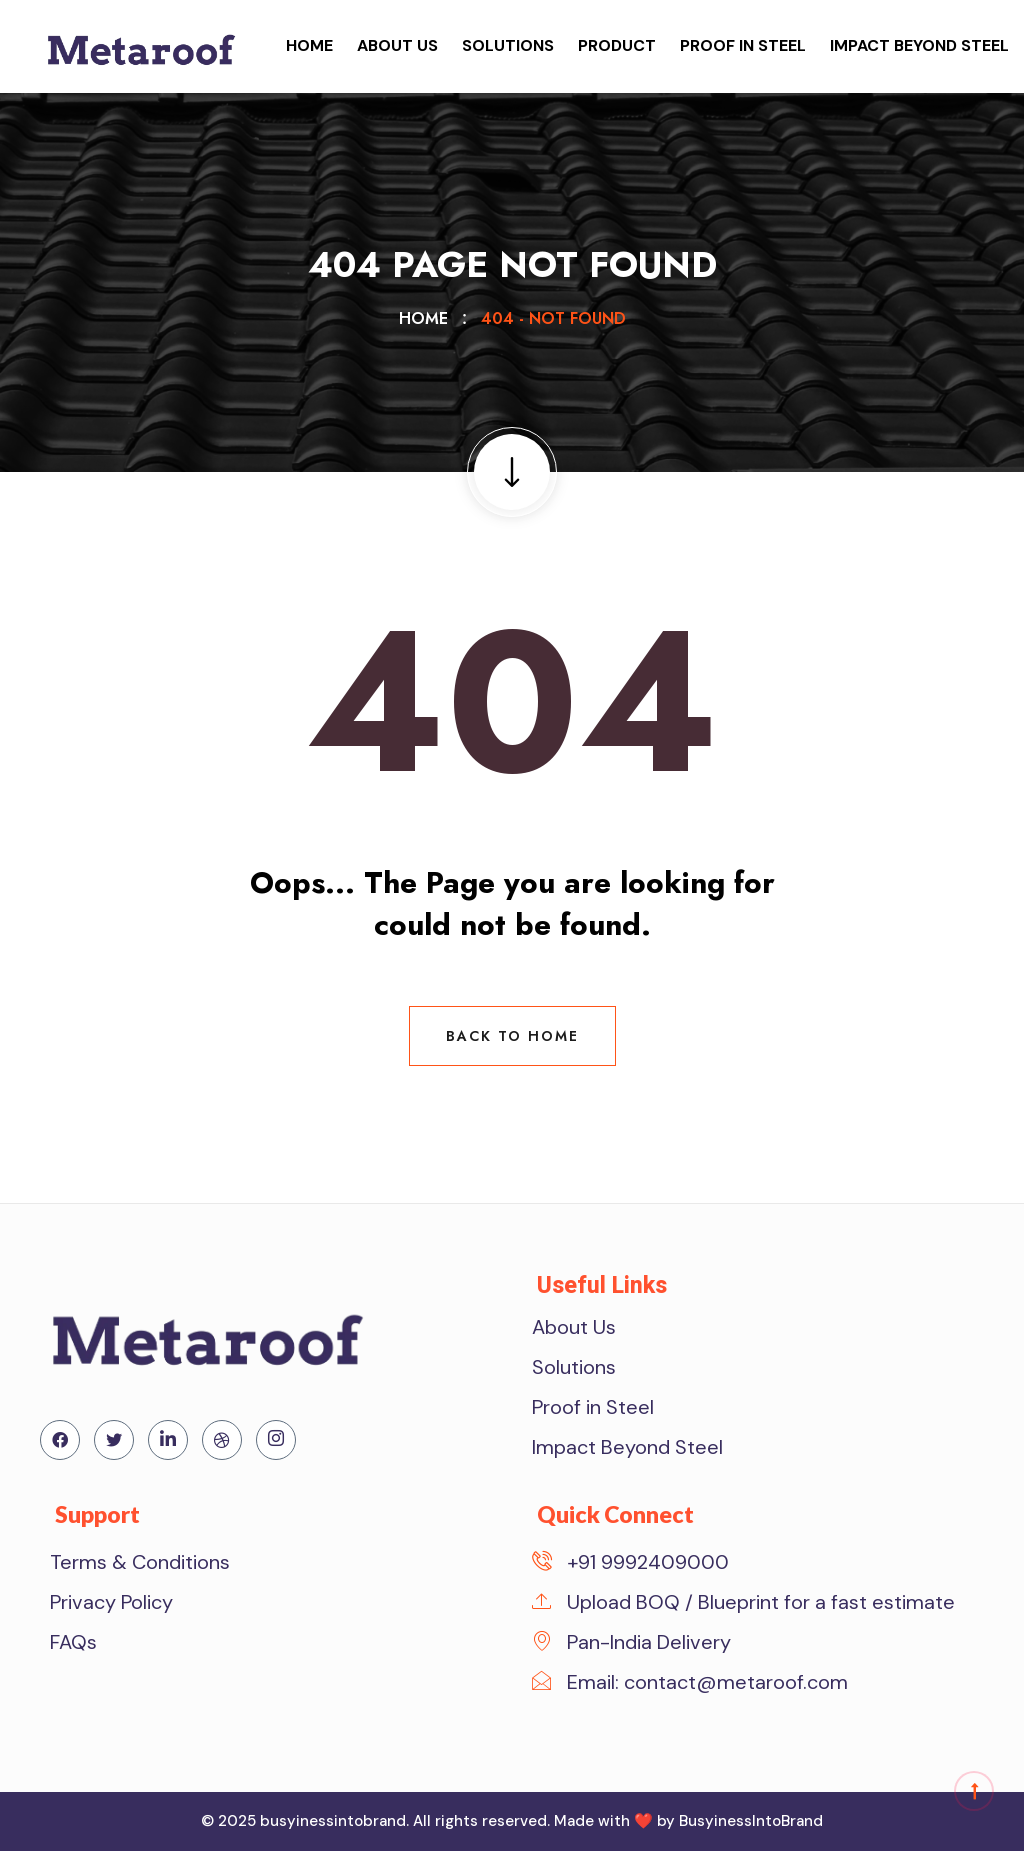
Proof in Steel (743, 45)
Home (309, 45)
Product (617, 45)
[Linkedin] (168, 1440)
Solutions (508, 45)
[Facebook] (60, 1440)
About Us (397, 45)
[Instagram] (276, 1440)
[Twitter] (114, 1440)
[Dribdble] (222, 1440)
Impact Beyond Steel (919, 45)
